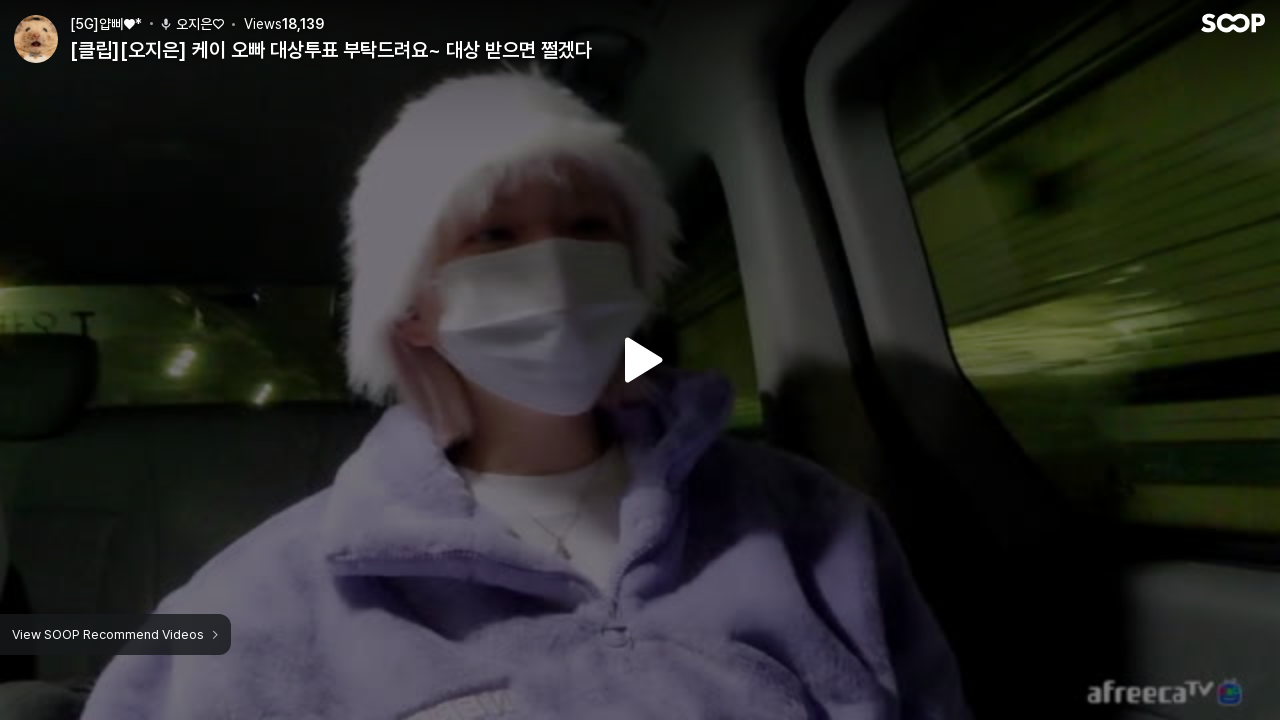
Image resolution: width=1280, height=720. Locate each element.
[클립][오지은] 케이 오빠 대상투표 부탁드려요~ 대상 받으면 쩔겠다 (331, 50)
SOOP (1233, 23)
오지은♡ (191, 24)
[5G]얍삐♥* (106, 24)
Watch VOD (640, 360)
